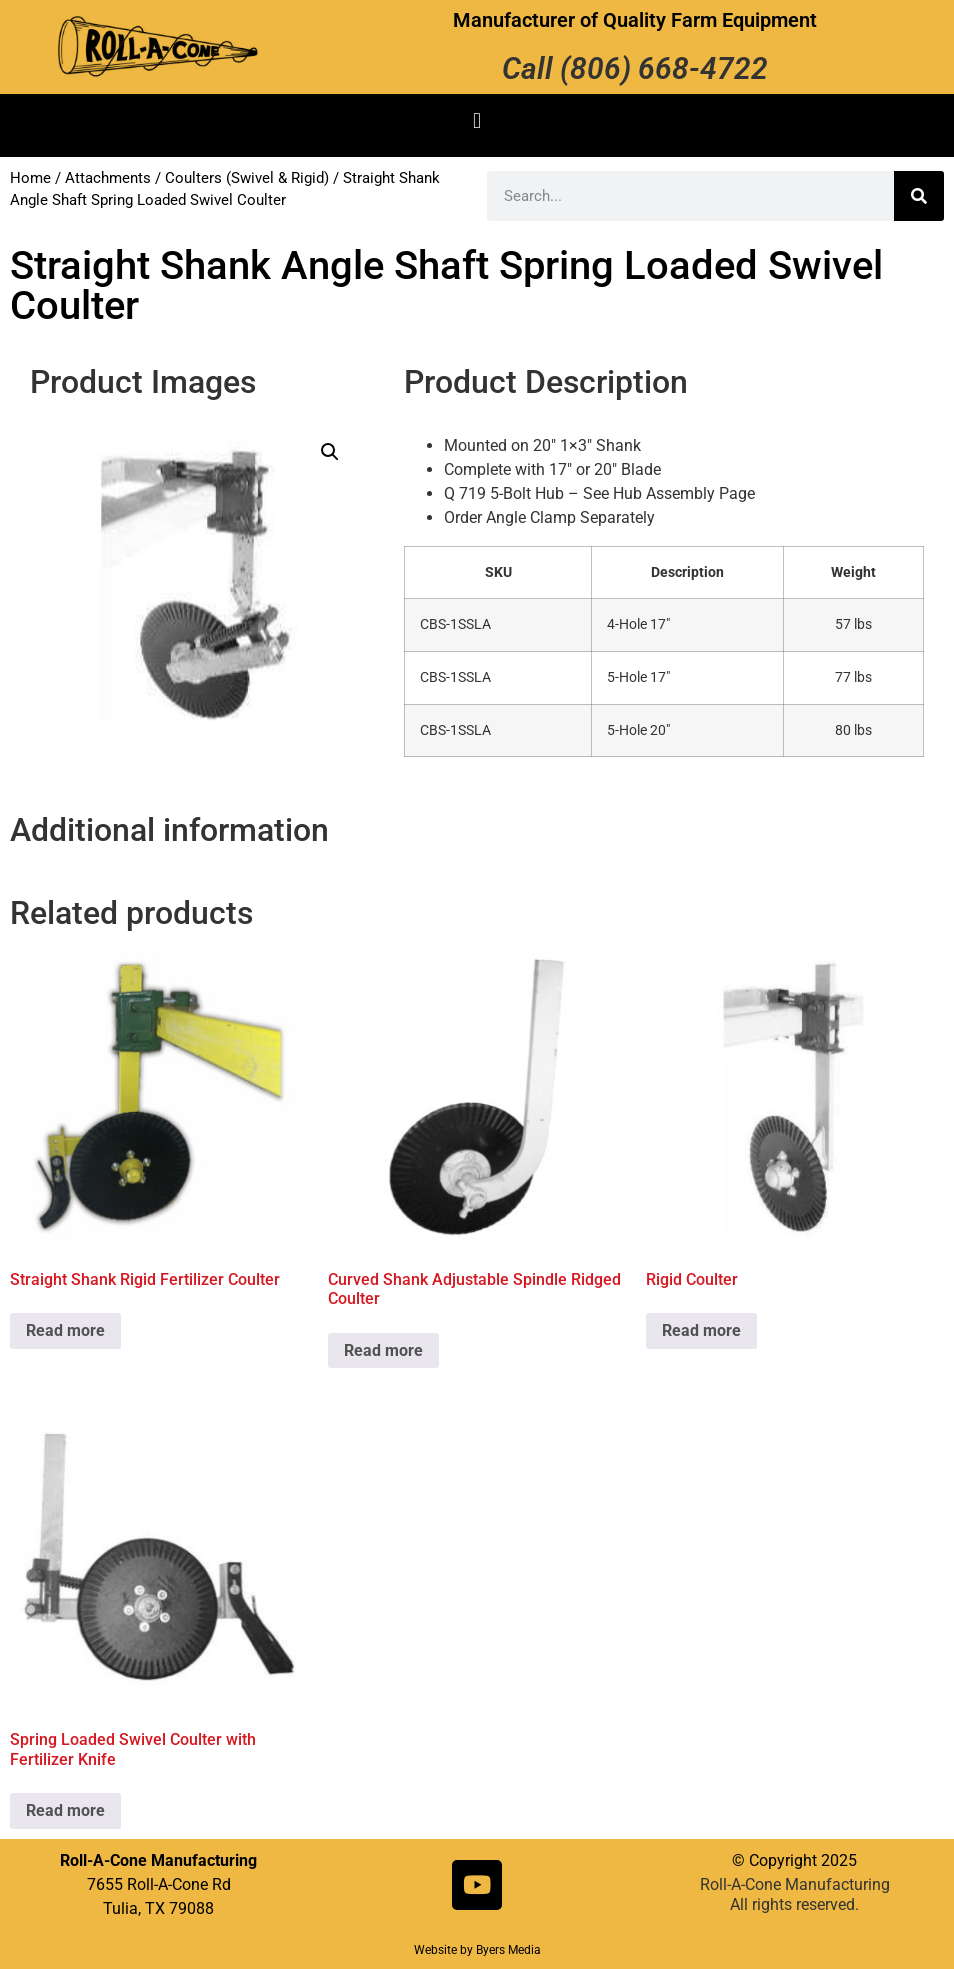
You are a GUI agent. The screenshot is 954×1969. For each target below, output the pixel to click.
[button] (476, 120)
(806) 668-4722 (664, 68)
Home (30, 178)
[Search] (919, 196)
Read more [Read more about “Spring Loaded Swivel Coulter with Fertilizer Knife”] (65, 1810)
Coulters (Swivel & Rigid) (247, 178)
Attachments (108, 178)
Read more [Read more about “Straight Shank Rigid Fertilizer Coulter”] (65, 1330)
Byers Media (508, 1950)
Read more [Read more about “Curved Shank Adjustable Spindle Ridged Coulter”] (383, 1350)
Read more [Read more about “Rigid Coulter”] (701, 1330)
